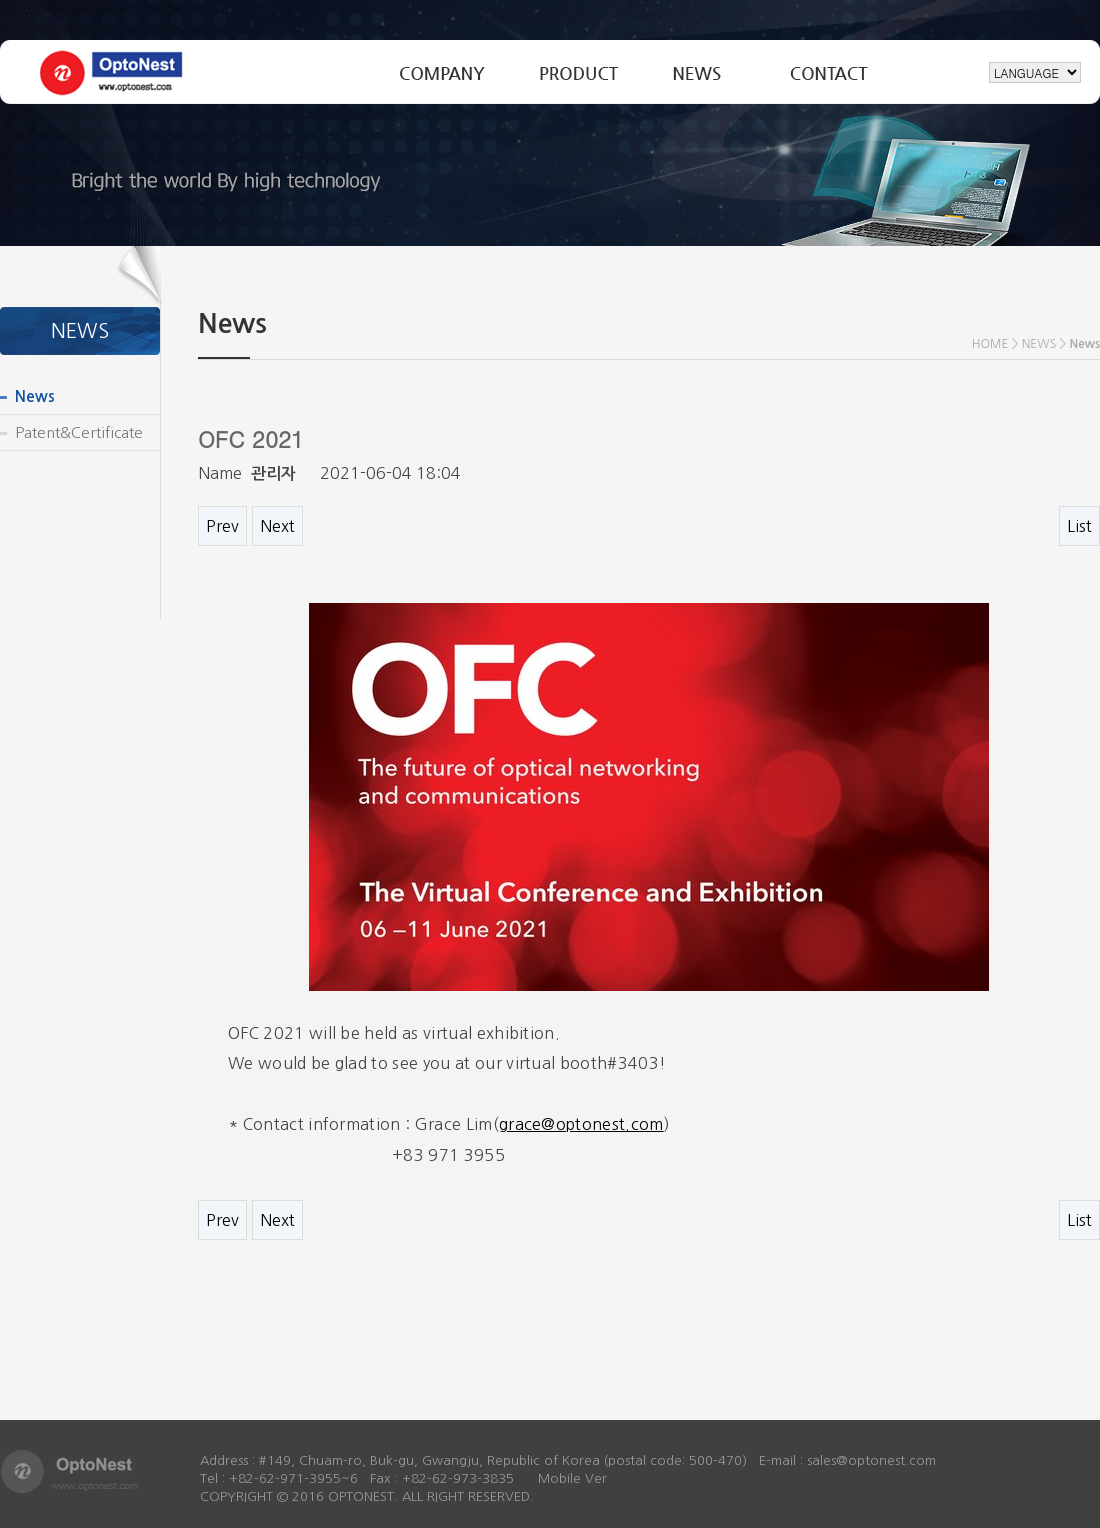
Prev (222, 526)
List (1079, 526)
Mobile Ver (572, 1478)
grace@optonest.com (581, 1124)
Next (277, 526)
